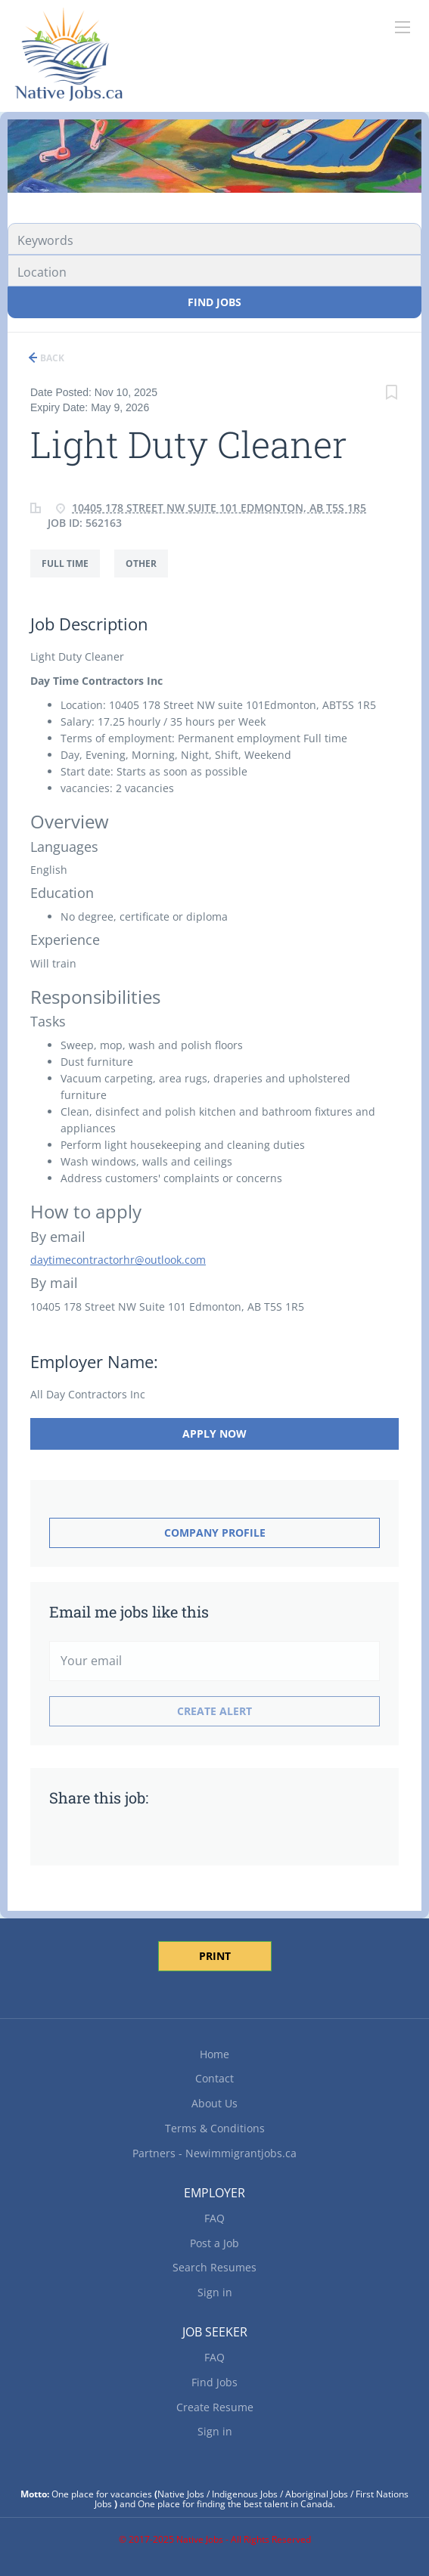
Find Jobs (214, 302)
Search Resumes (214, 2267)
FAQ (214, 2218)
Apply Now (214, 1433)
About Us (214, 2103)
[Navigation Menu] (402, 27)
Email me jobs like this (129, 1611)
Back (51, 357)
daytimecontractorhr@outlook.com (118, 1259)
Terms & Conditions (215, 2128)
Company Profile (215, 1532)
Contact (214, 2078)
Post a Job (214, 2243)
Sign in (214, 2292)
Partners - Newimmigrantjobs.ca (214, 2153)
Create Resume (214, 2407)
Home (214, 2054)
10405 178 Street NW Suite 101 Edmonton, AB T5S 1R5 (219, 507)
